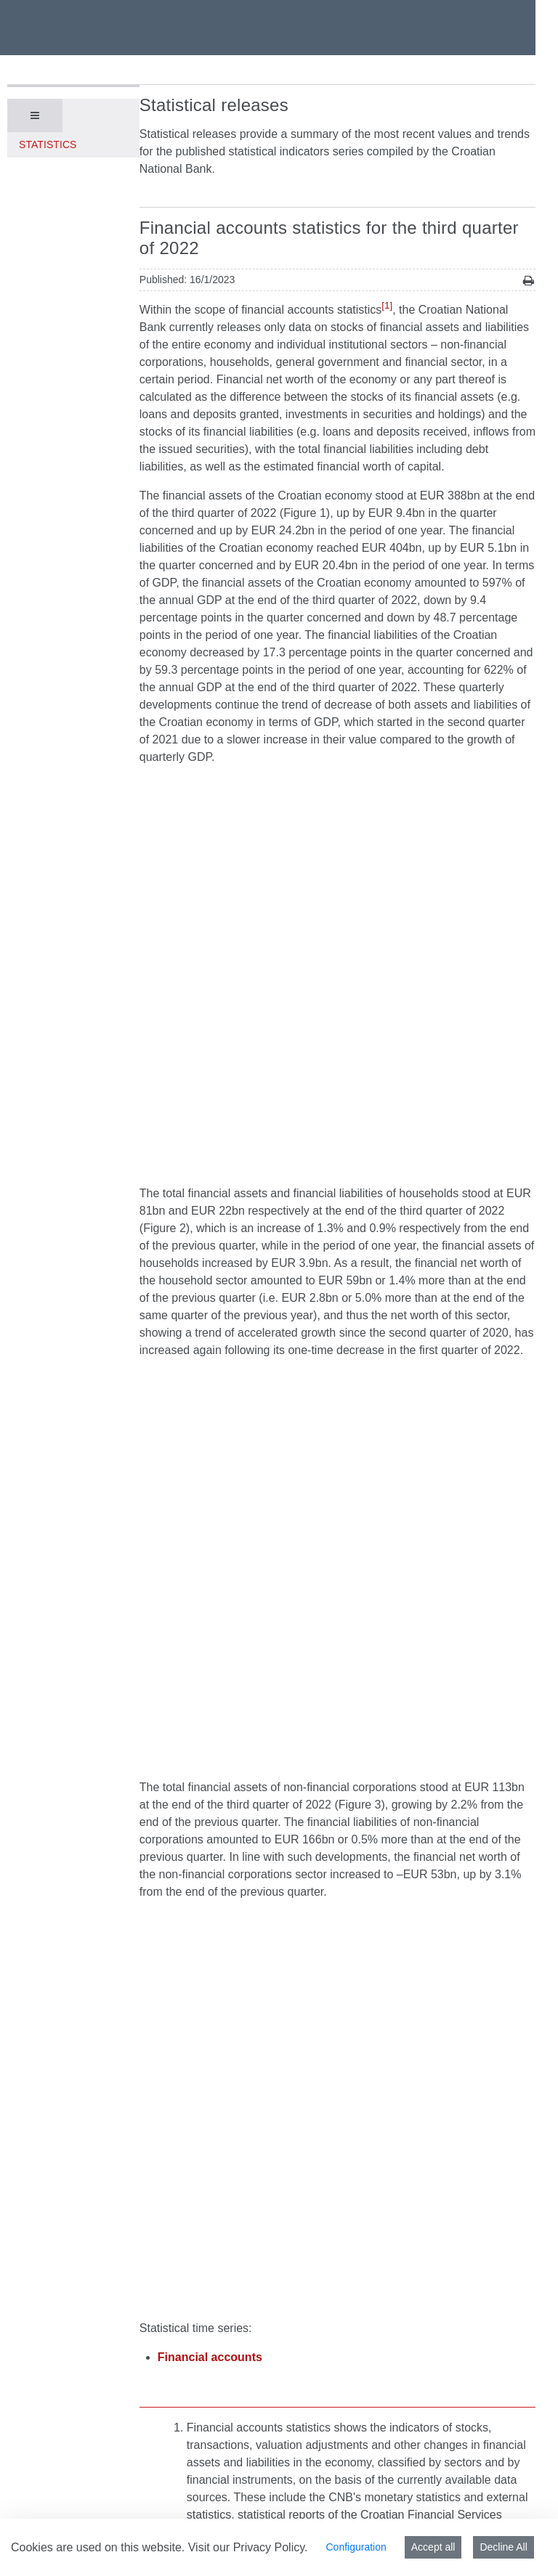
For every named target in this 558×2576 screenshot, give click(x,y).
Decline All (503, 2547)
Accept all (433, 2547)
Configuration (356, 2547)
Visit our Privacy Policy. (248, 2547)
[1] (386, 305)
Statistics (48, 144)
